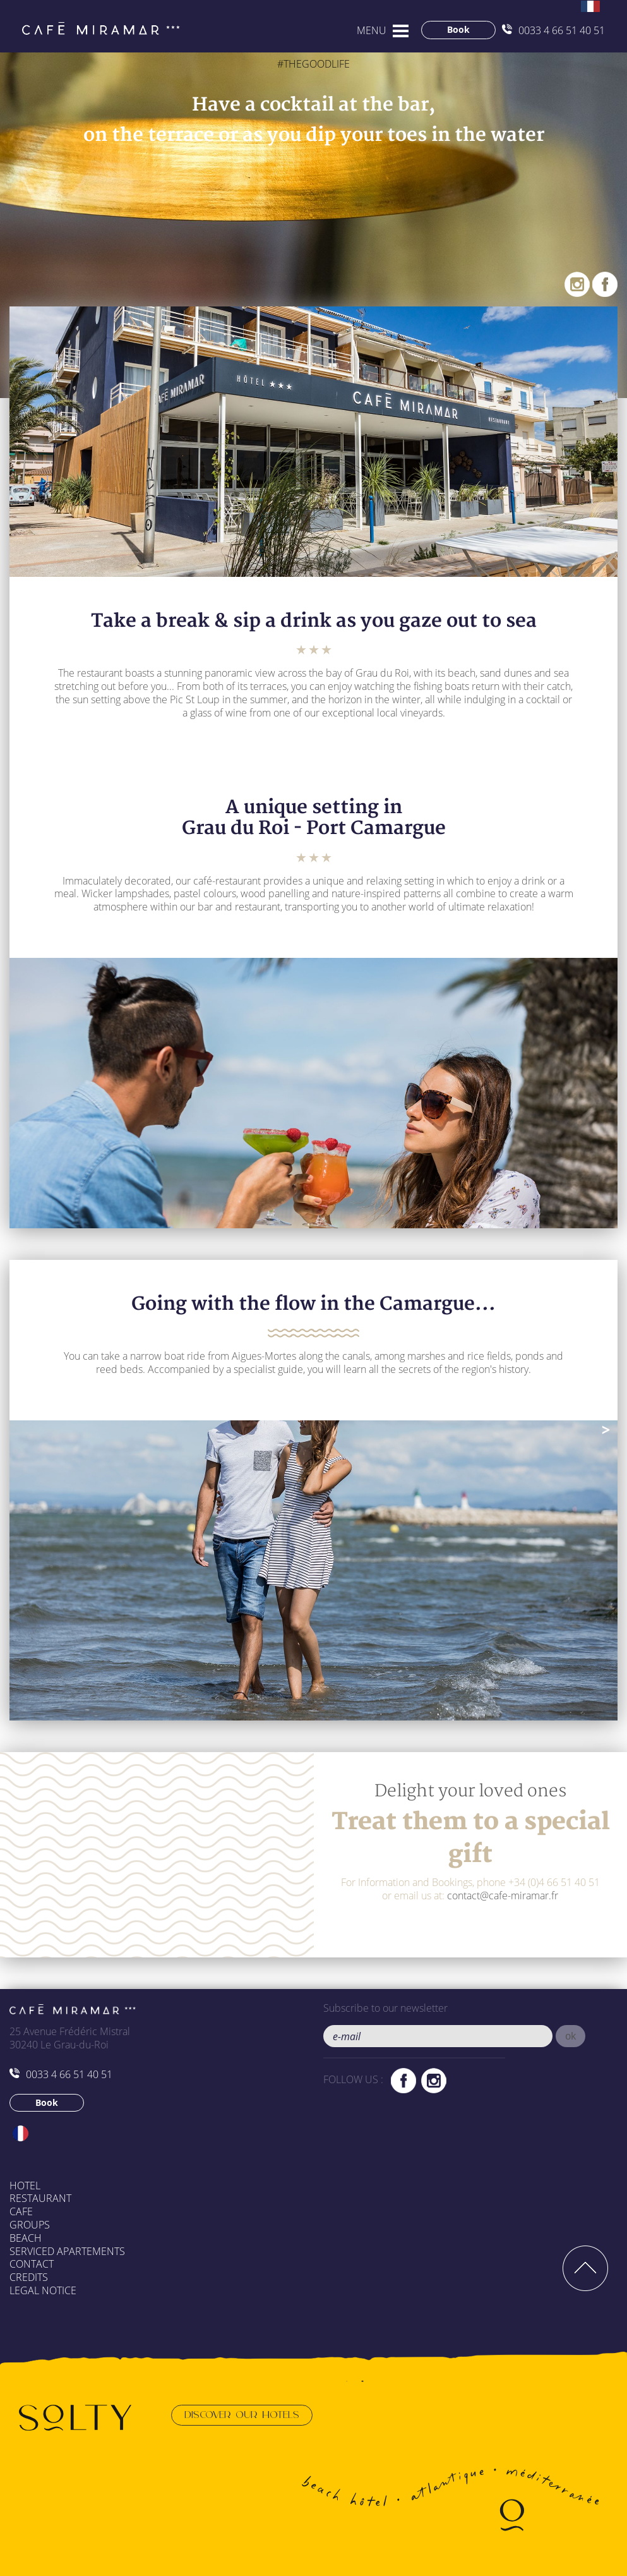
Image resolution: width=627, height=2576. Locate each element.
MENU (371, 30)
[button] (570, 2036)
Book (458, 29)
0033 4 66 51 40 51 (553, 30)
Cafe (21, 2211)
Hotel (24, 2185)
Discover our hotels (241, 2415)
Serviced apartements (67, 2251)
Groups (29, 2225)
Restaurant (40, 2198)
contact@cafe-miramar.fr (502, 1895)
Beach (25, 2238)
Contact (31, 2264)
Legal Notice (42, 2290)
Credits (28, 2277)
